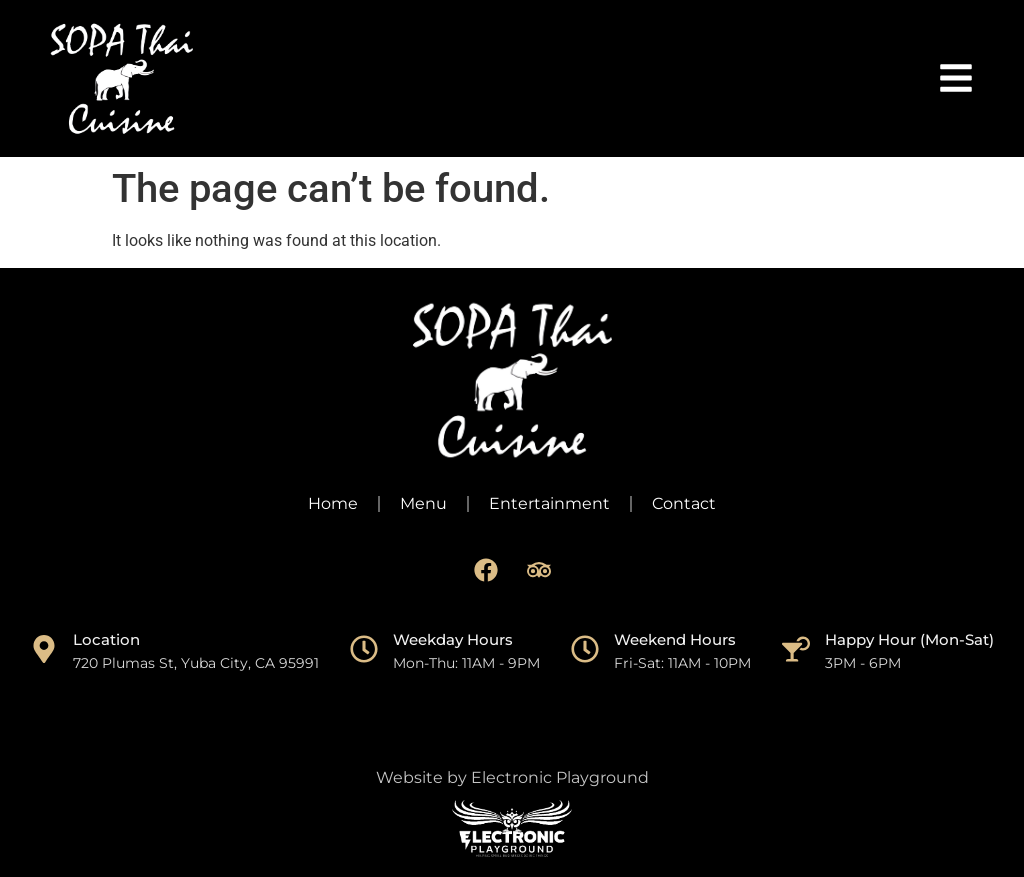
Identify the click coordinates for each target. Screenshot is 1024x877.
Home (333, 503)
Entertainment (549, 503)
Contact (684, 503)
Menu (423, 503)
